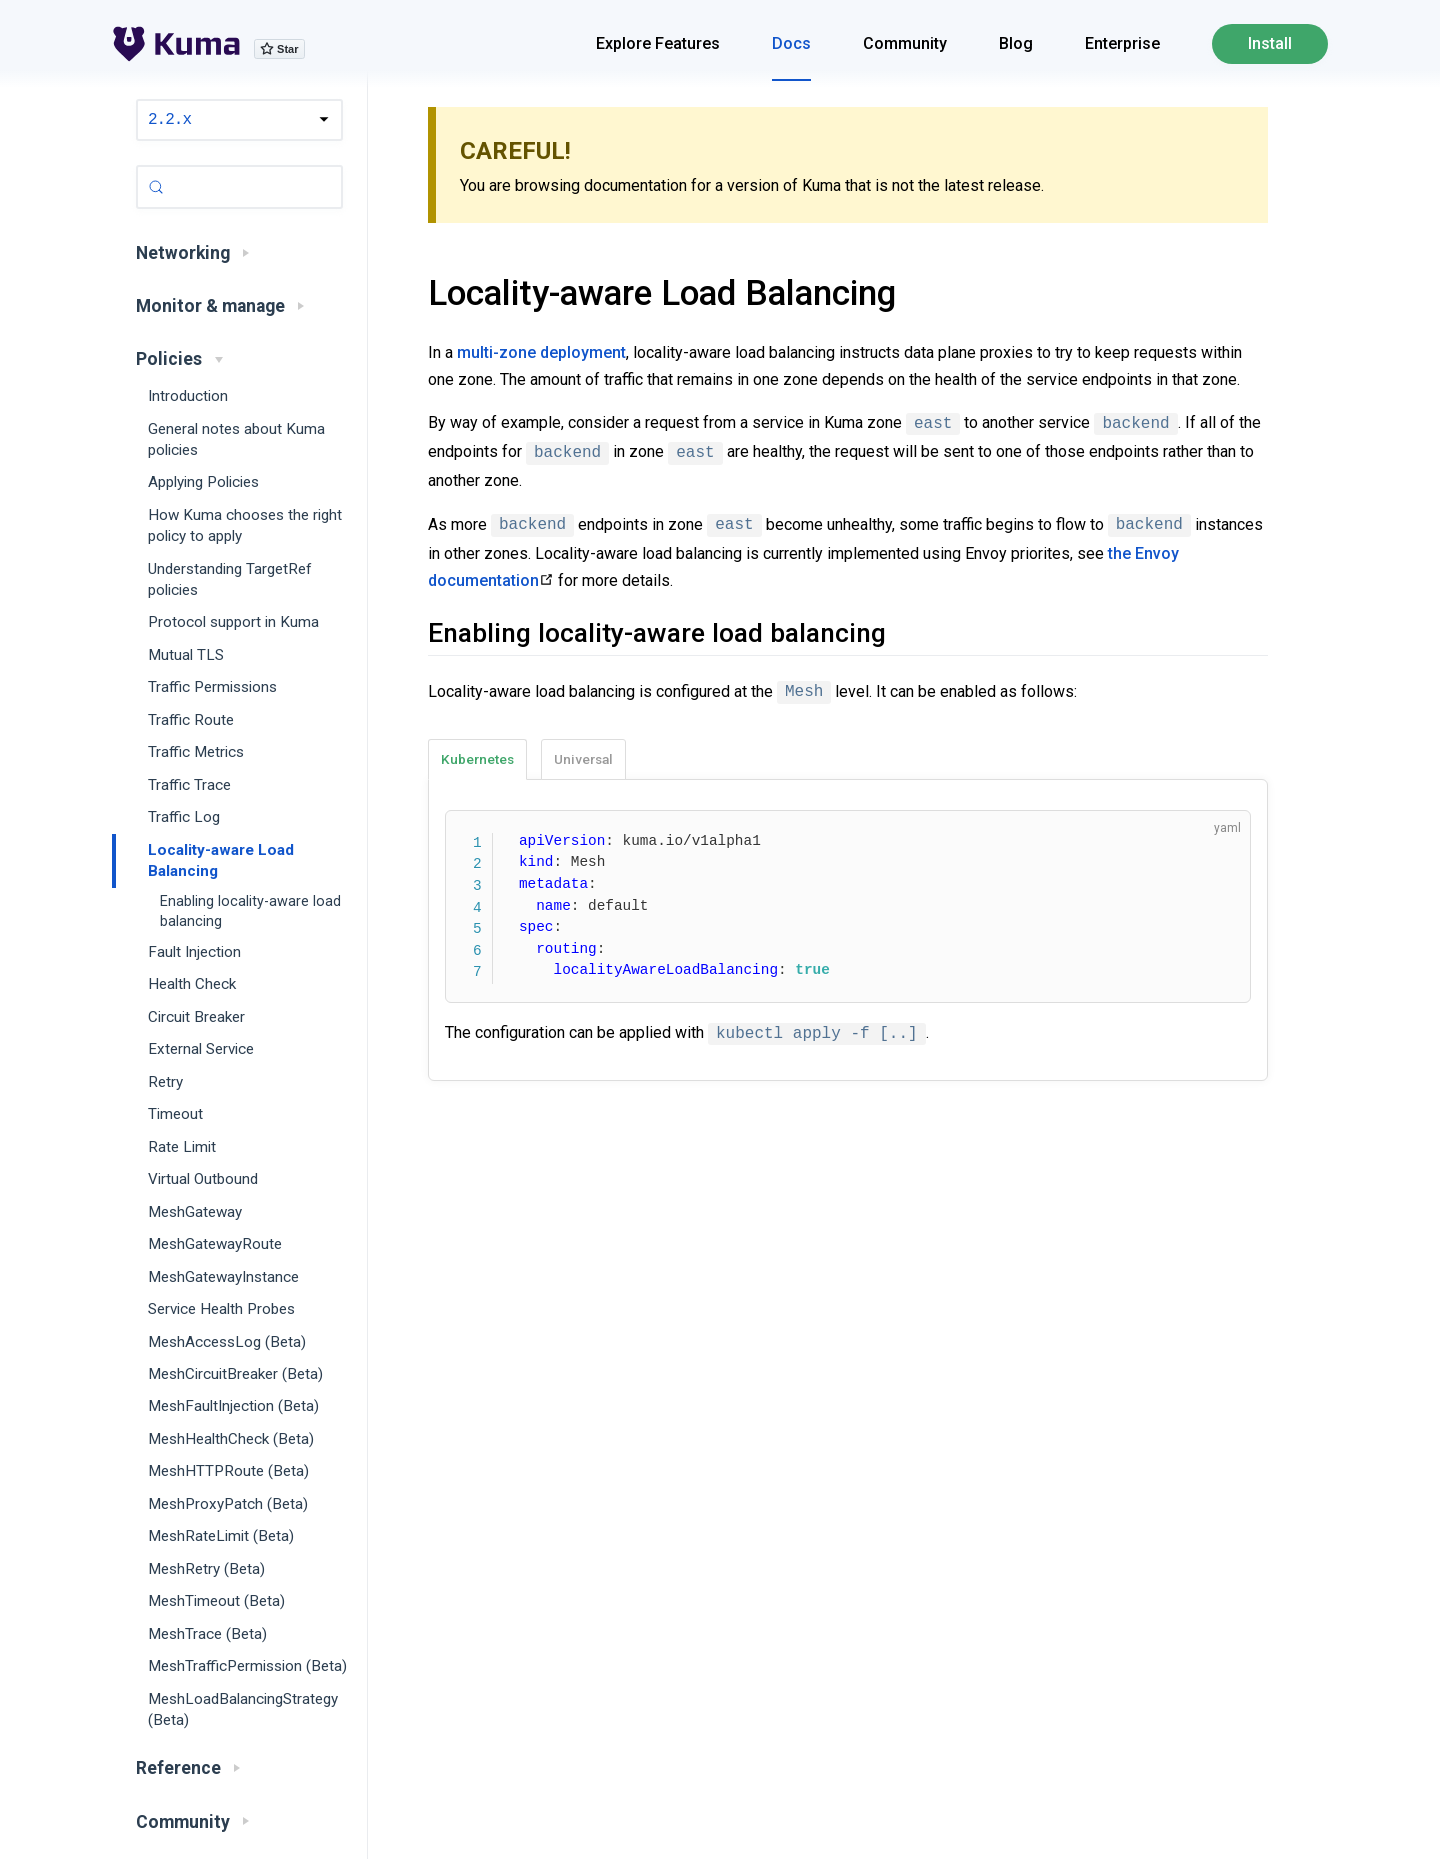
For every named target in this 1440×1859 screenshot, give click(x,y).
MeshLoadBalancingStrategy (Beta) (243, 1709)
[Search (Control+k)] (239, 187)
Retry (165, 1082)
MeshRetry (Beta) (206, 1569)
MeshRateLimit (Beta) (221, 1536)
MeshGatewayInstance (223, 1277)
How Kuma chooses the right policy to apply (245, 525)
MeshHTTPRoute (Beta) (228, 1471)
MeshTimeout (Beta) (216, 1601)
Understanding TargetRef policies (230, 579)
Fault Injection (194, 952)
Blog (1016, 43)
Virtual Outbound (203, 1179)
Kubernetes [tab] (477, 759)
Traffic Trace (189, 785)
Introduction (188, 396)
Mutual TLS (186, 655)
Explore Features (658, 43)
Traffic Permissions (212, 687)
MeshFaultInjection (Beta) (233, 1406)
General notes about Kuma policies (236, 439)
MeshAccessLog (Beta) (227, 1342)
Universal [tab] (583, 759)
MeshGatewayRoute (215, 1244)
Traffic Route (191, 720)
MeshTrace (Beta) (207, 1634)
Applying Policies (203, 482)
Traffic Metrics (196, 752)
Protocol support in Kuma (233, 622)
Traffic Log (184, 817)
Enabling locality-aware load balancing (250, 911)
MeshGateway (195, 1212)
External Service (201, 1049)
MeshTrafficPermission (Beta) (247, 1666)
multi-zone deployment (541, 352)
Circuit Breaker (196, 1017)
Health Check (192, 984)
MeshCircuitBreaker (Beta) (235, 1374)
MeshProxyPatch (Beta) (228, 1504)
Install (1270, 43)
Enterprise (1122, 43)
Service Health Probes (221, 1309)
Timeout (175, 1114)
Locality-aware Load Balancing (221, 860)
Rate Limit (182, 1147)
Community (905, 43)
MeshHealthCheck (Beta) (231, 1439)
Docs (791, 43)
